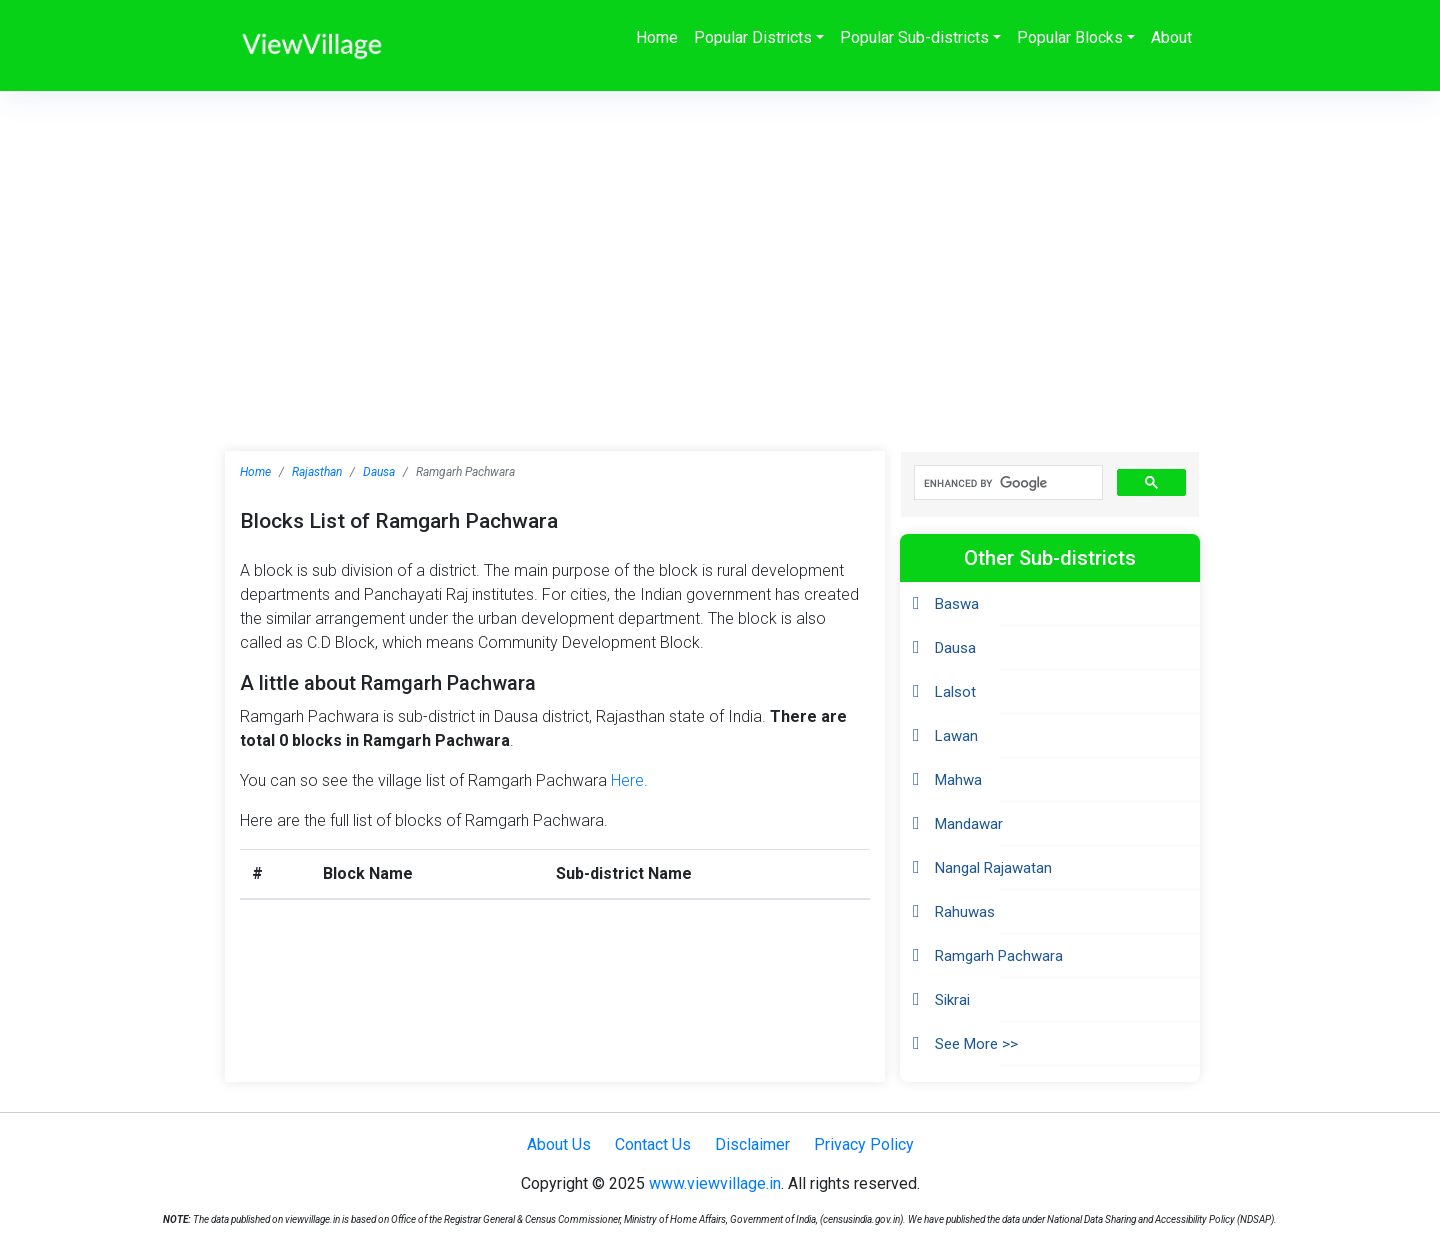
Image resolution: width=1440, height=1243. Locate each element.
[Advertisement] (720, 241)
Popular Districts (753, 37)
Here (627, 780)
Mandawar (969, 824)
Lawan (956, 736)
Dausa (379, 472)
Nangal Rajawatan (993, 868)
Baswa (957, 604)
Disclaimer (752, 1144)
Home (657, 37)
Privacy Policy (864, 1144)
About (1171, 37)
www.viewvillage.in (715, 1183)
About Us (559, 1144)
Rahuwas (965, 912)
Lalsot (955, 692)
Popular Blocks (1070, 37)
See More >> (976, 1044)
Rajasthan (317, 472)
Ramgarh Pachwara (999, 956)
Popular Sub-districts (914, 37)
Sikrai (952, 1000)
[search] (1006, 483)
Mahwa (958, 780)
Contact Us (653, 1144)
